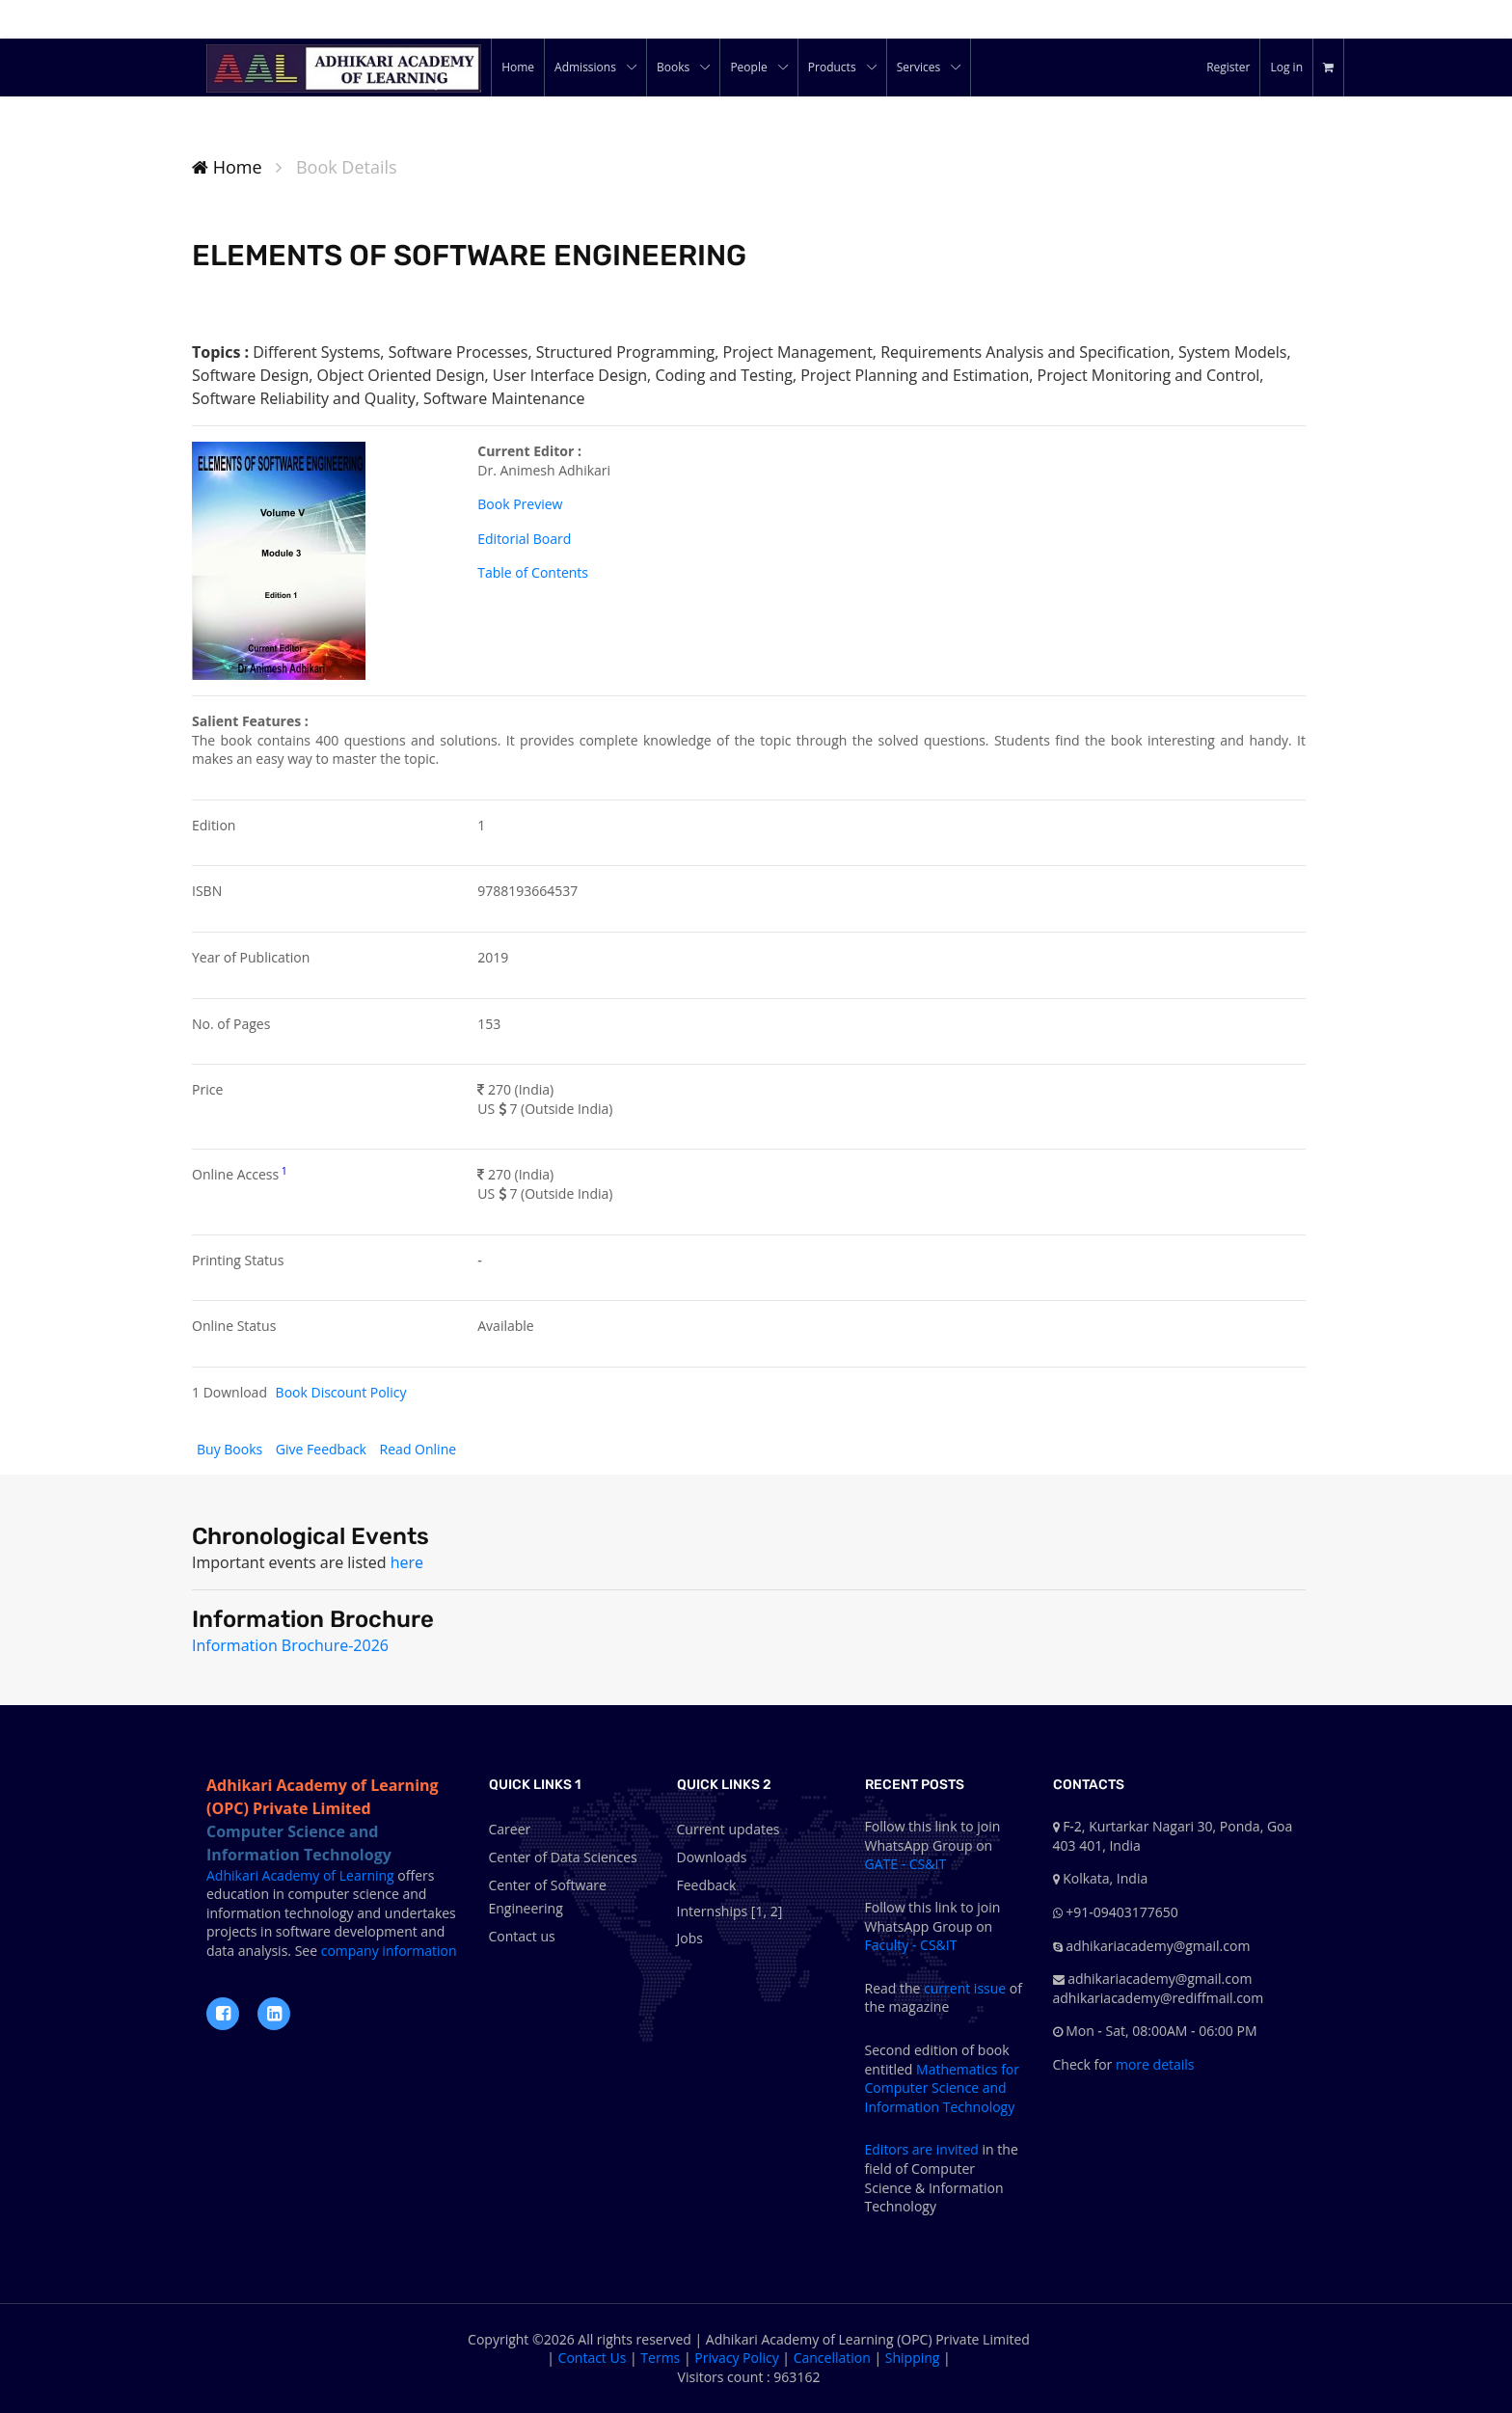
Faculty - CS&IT (911, 1945)
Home (227, 166)
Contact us (522, 1936)
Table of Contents (532, 572)
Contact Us (592, 2357)
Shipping (912, 2357)
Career (510, 1829)
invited (957, 2149)
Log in (1286, 67)
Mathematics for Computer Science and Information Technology (942, 2088)
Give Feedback (323, 1449)
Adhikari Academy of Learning (300, 1875)
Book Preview (519, 504)
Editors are (900, 2149)
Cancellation (832, 2357)
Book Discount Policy (341, 1392)
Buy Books (231, 1449)
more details (1153, 2064)
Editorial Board (524, 538)
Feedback (707, 1885)
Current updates (728, 1829)
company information (387, 1950)
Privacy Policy (736, 2357)
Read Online (418, 1449)
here (407, 1562)
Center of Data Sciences (563, 1857)
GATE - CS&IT (906, 1864)
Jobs (690, 1938)
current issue (965, 1988)
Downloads (712, 1857)
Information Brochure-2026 (290, 1645)
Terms (660, 2357)
